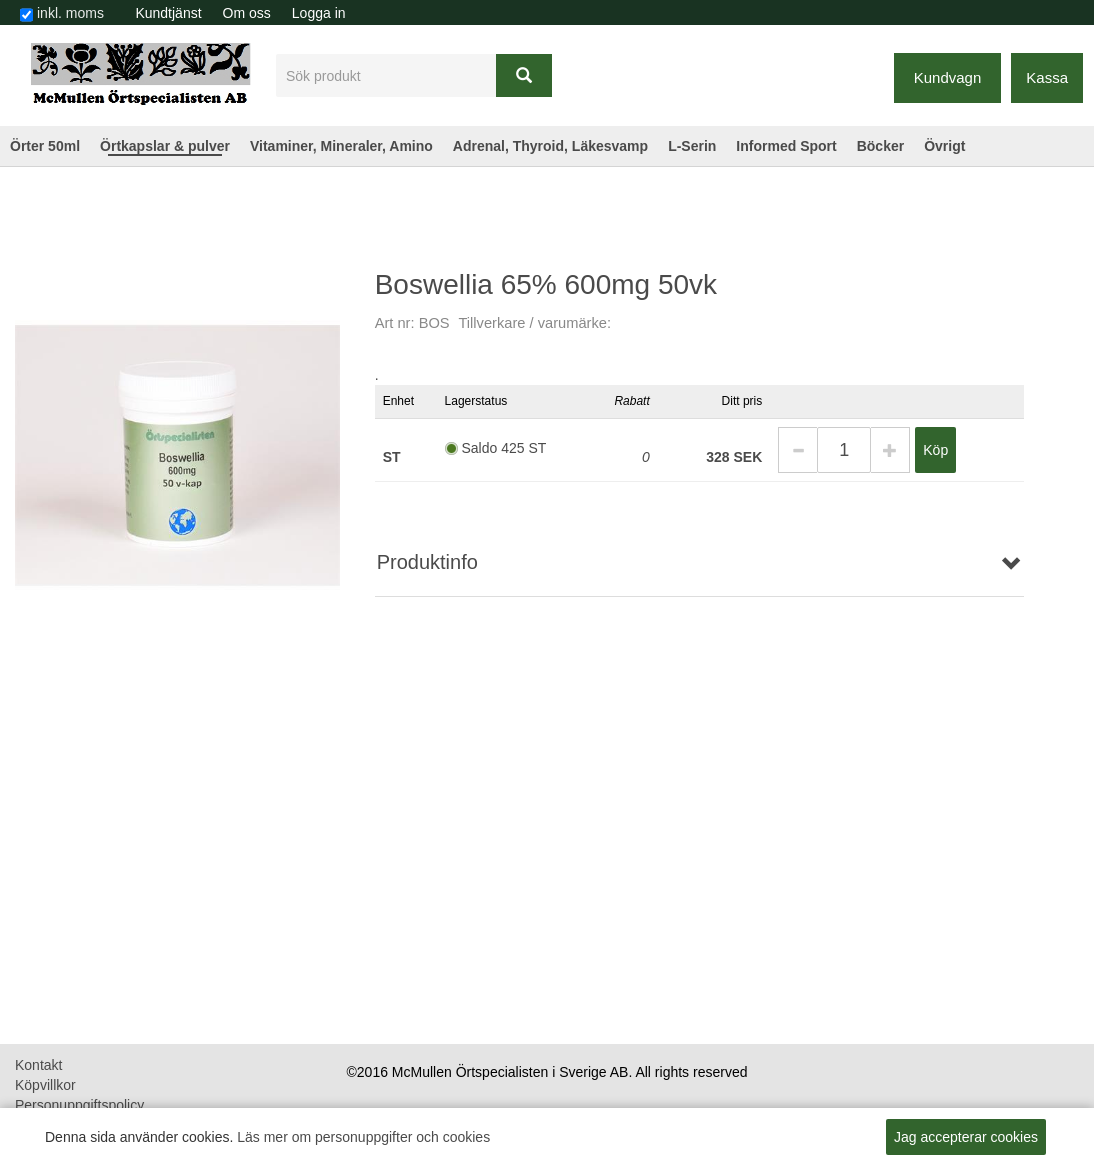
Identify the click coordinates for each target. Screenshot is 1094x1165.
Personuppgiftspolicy (79, 1105)
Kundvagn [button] (948, 77)
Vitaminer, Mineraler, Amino (341, 146)
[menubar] (240, 13)
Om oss (247, 13)
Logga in (319, 13)
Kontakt (38, 1065)
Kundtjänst (168, 13)
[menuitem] (168, 13)
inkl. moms (70, 13)
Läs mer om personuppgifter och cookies (363, 1137)
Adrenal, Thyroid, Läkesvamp (550, 146)
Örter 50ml (45, 146)
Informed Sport (786, 146)
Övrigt (944, 146)
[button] (797, 450)
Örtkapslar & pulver (165, 146)
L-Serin (692, 146)
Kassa (1047, 77)
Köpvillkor (45, 1085)
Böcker (880, 146)
